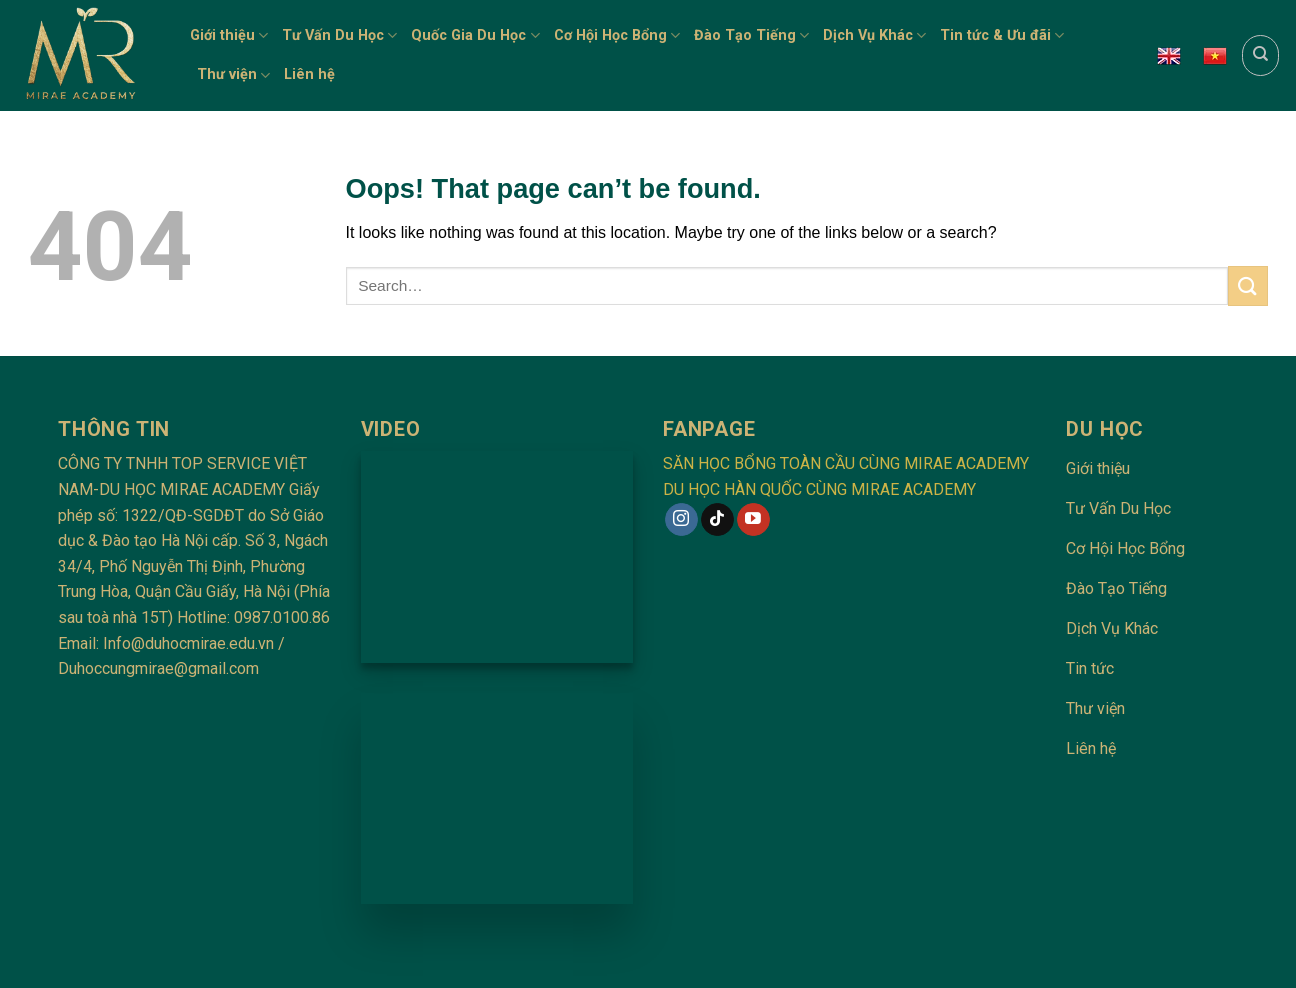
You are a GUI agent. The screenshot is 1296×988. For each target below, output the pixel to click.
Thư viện (233, 75)
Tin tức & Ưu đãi (1002, 35)
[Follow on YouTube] (753, 520)
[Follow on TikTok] (717, 520)
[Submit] (1248, 285)
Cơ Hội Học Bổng (617, 35)
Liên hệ (309, 74)
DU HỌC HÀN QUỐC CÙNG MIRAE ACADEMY (819, 489)
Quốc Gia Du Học (475, 35)
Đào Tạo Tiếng (751, 35)
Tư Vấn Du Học (339, 35)
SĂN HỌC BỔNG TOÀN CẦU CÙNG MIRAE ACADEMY (846, 463)
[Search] (1260, 55)
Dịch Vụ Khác (874, 35)
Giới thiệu (229, 35)
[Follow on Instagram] (681, 520)
